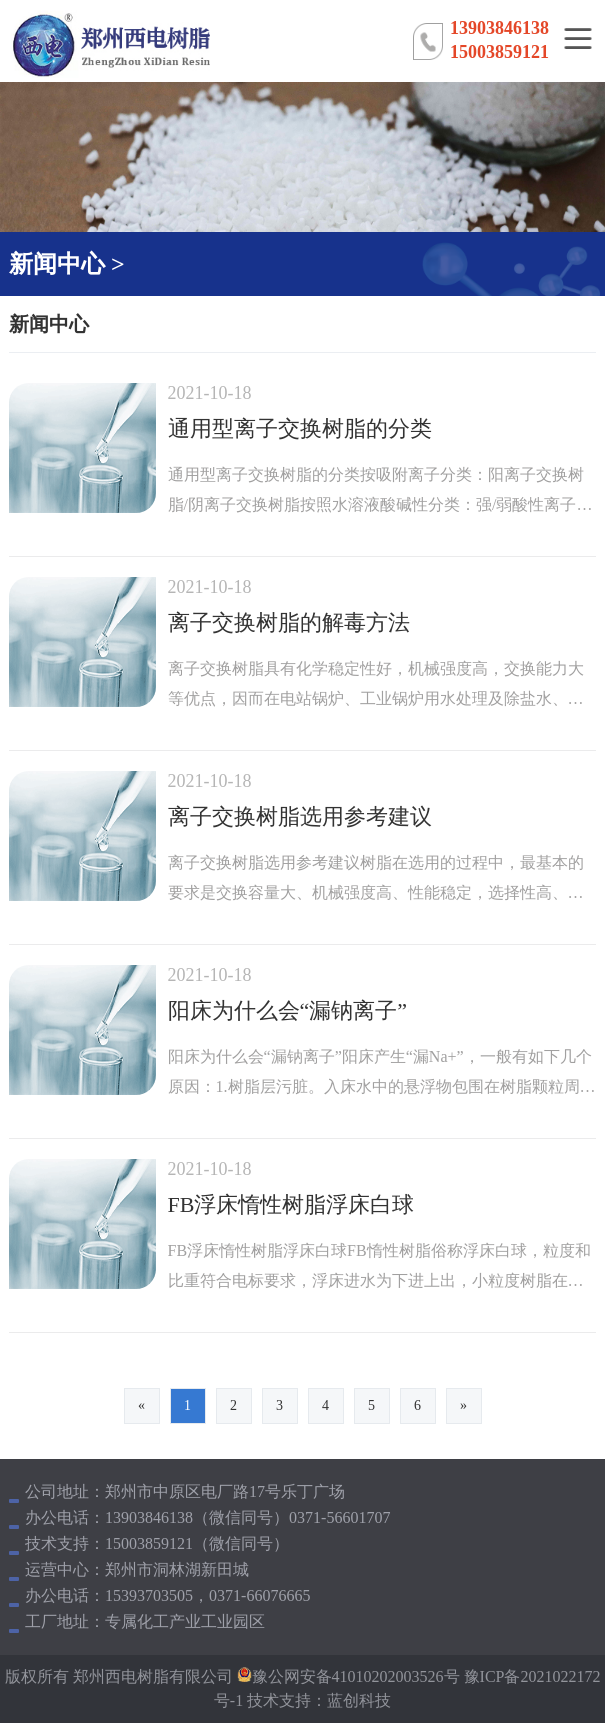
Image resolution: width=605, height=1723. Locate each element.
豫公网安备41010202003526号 (356, 1676)
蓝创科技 (359, 1700)
